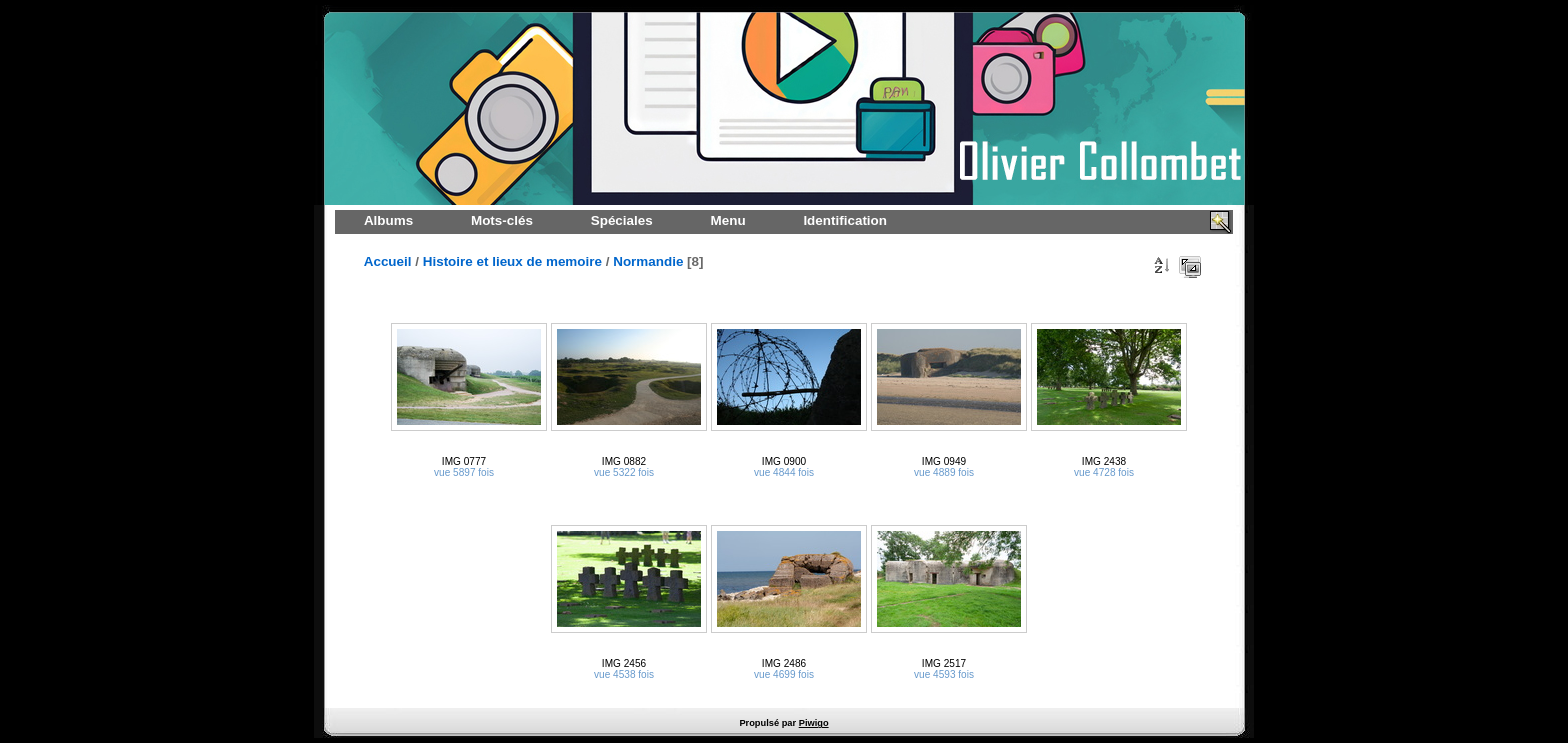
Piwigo (814, 723)
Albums (388, 220)
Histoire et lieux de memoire (512, 261)
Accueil (388, 261)
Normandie (648, 261)
